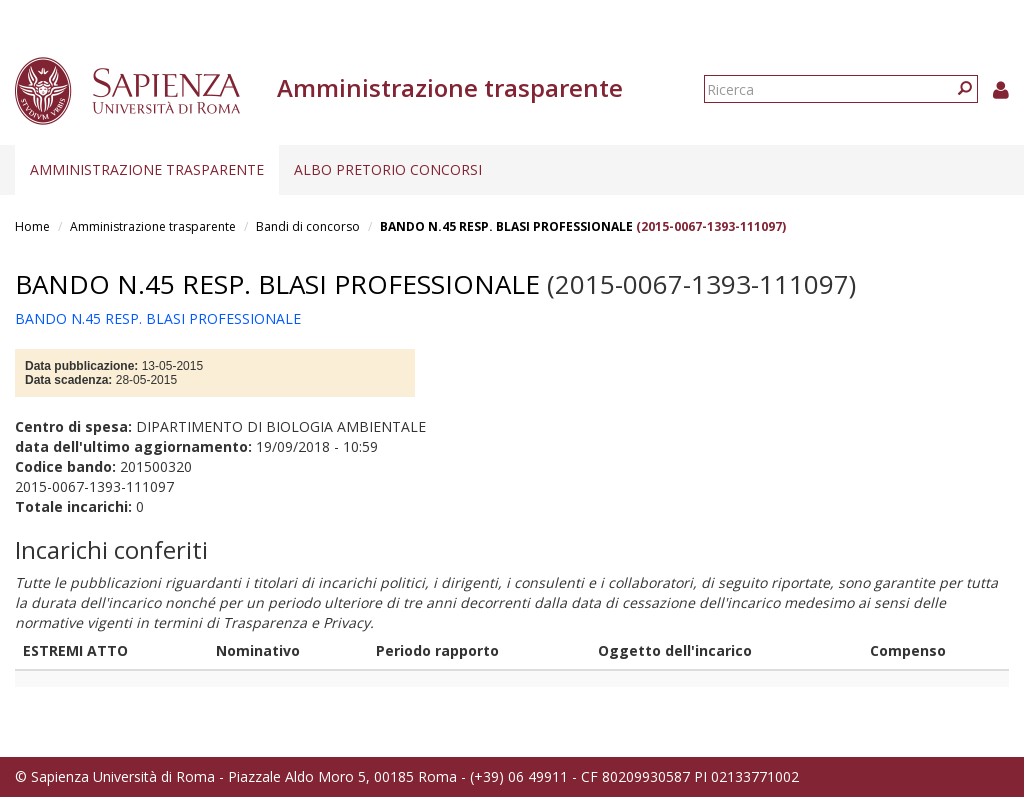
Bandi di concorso (308, 226)
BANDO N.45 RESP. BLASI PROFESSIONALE (506, 226)
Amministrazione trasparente (147, 169)
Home (32, 226)
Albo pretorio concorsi (388, 169)
